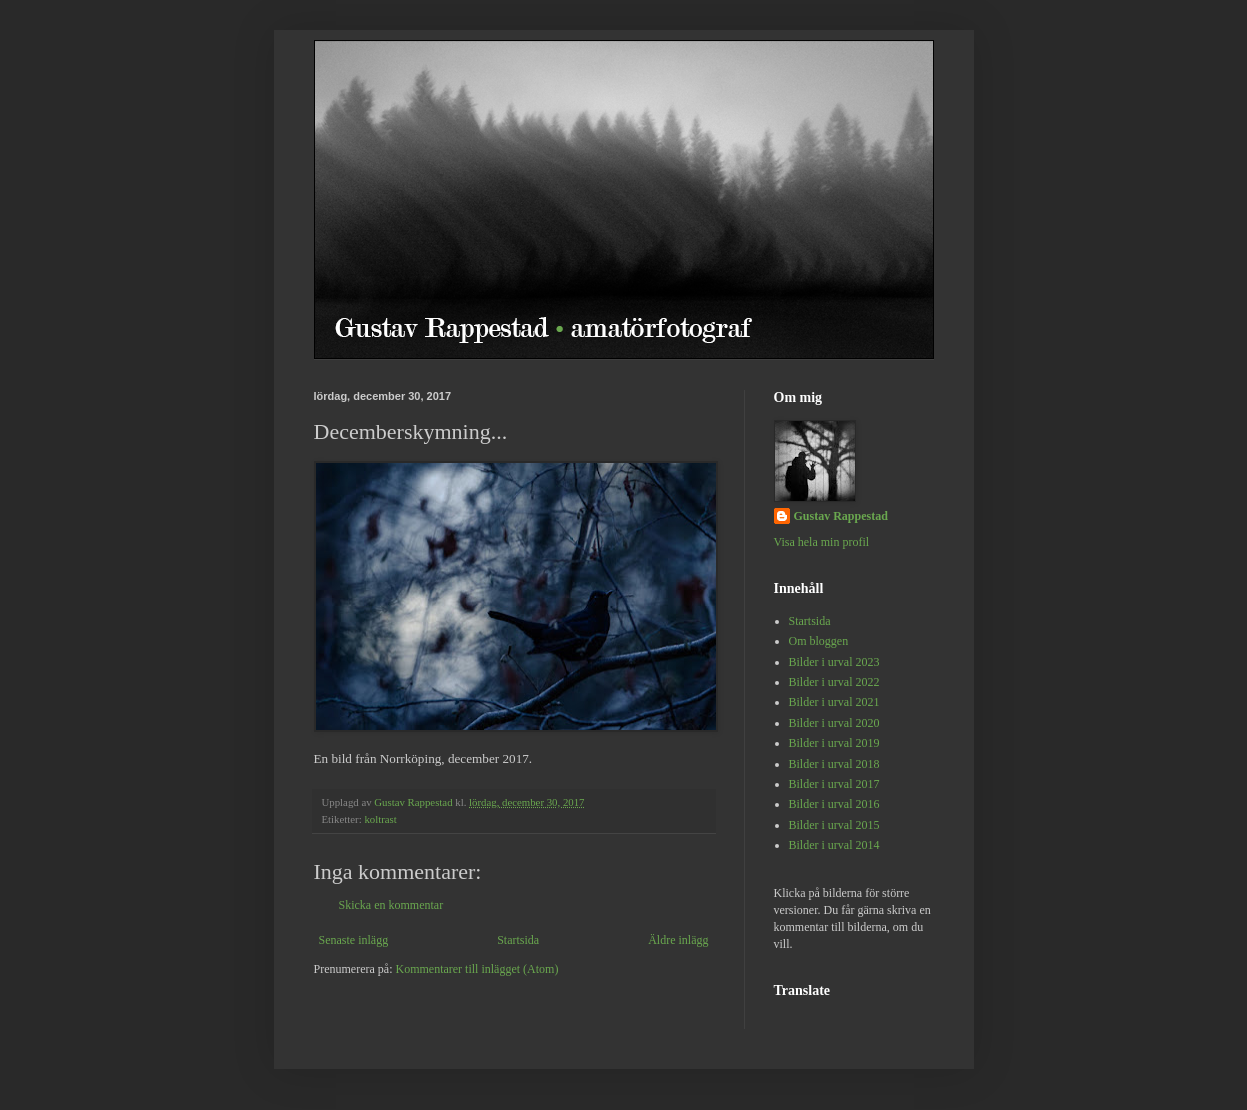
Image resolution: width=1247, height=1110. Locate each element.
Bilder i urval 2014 (834, 845)
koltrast (380, 819)
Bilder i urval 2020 (834, 723)
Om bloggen (819, 641)
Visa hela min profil (822, 542)
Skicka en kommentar (391, 905)
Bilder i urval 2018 (834, 764)
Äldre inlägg (678, 940)
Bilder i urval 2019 (834, 743)
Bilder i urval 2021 (834, 702)
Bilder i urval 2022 (834, 682)
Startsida (518, 940)
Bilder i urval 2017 (834, 784)
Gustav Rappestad (841, 516)
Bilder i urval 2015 (834, 825)
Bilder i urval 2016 (834, 804)
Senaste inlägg (354, 940)
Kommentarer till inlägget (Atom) (476, 969)
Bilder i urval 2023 (834, 662)
